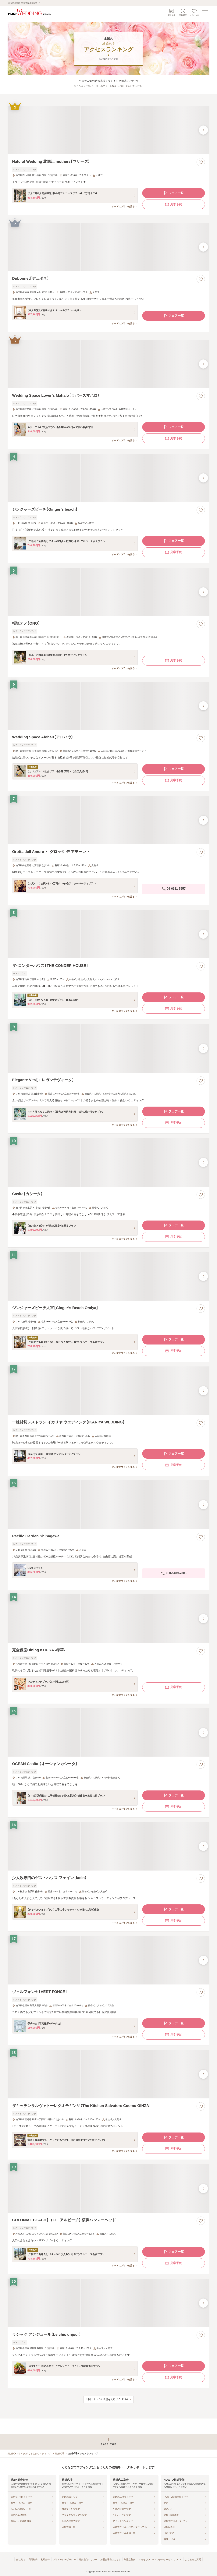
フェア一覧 (173, 193)
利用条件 (45, 2559)
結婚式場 (59, 2453)
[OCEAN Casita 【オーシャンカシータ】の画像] (108, 1732)
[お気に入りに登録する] (201, 162)
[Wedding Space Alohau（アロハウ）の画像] (108, 706)
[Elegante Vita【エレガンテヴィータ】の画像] (108, 1048)
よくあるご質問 (193, 2559)
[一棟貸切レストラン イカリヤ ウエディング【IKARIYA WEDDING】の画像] (108, 1390)
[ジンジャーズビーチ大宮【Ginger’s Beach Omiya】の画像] (108, 1276)
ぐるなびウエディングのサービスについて (160, 2559)
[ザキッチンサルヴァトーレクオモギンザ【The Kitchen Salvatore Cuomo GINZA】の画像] (108, 2074)
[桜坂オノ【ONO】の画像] (108, 592)
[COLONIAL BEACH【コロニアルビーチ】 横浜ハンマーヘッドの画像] (108, 2188)
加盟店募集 (129, 2559)
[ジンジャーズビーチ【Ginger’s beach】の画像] (108, 478)
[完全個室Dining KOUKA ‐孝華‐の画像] (108, 1618)
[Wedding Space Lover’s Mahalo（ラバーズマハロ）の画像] (108, 364)
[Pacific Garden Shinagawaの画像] (108, 1504)
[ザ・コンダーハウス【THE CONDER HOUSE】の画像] (108, 934)
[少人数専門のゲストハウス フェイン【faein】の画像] (108, 1846)
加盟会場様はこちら (110, 2559)
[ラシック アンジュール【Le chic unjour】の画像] (108, 2303)
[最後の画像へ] (203, 130)
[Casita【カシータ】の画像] (108, 1162)
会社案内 (20, 2559)
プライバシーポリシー (64, 2559)
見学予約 (173, 204)
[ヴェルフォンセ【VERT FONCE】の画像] (108, 1960)
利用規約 (32, 2559)
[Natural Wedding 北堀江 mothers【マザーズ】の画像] (108, 130)
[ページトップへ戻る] (108, 2442)
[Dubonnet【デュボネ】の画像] (108, 247)
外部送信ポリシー (88, 2559)
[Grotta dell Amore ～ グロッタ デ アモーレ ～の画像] (108, 820)
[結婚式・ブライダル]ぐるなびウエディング (29, 2453)
